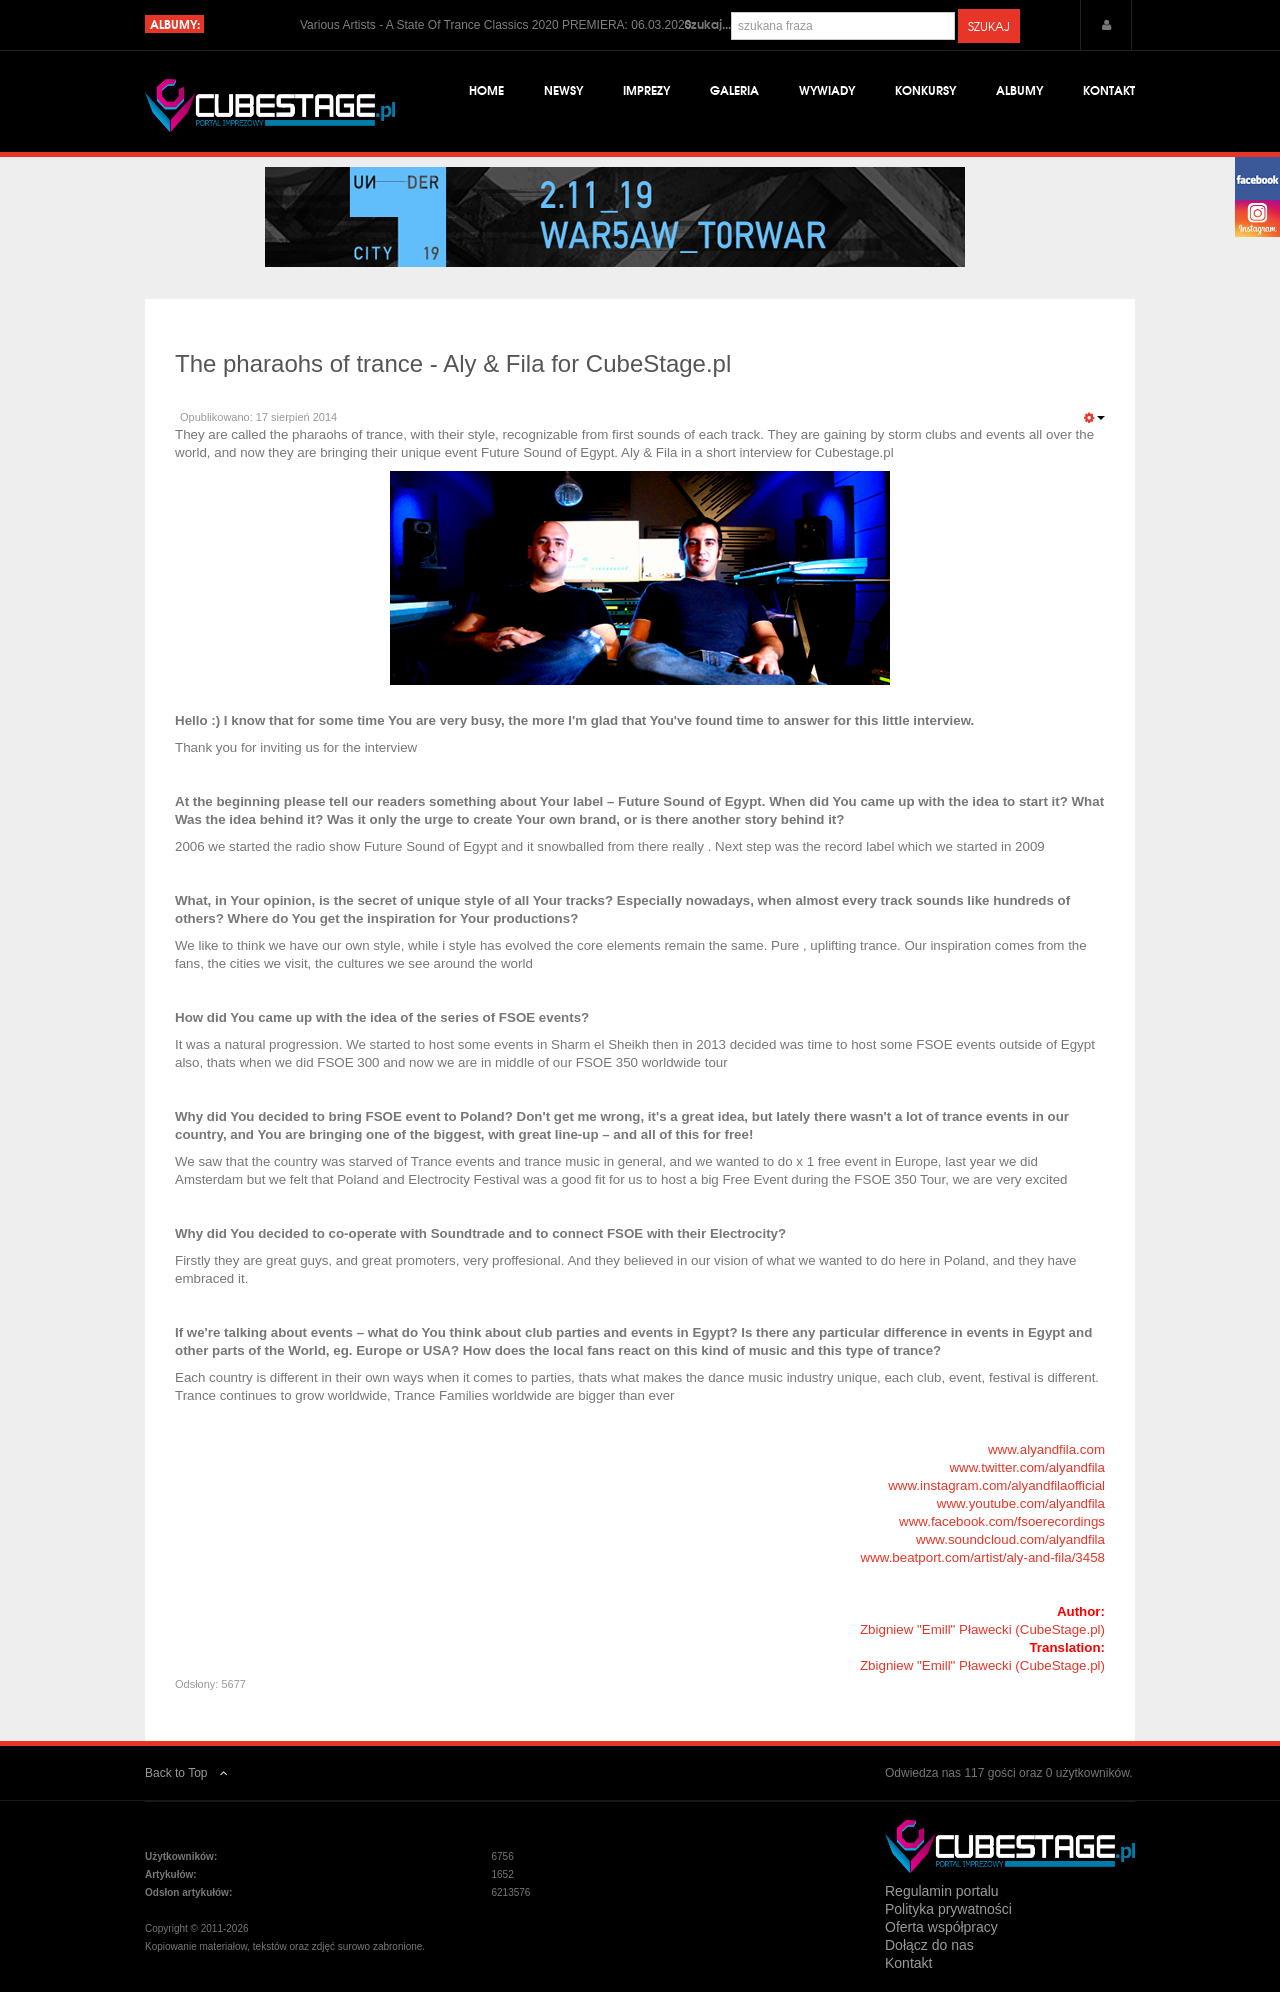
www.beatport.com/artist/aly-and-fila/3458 (983, 1557)
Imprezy (646, 89)
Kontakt (1109, 89)
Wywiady (827, 89)
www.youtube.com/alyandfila (1021, 1503)
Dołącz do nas (929, 1945)
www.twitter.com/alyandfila (1027, 1467)
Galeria (734, 89)
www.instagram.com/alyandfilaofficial (996, 1485)
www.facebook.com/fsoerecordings (1002, 1521)
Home (486, 89)
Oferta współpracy (941, 1927)
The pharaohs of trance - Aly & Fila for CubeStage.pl (453, 363)
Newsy (563, 89)
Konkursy (925, 89)
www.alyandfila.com (1046, 1449)
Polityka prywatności (948, 1909)
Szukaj (989, 26)
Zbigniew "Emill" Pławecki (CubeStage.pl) (982, 1629)
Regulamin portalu (942, 1891)
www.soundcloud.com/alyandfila (1010, 1539)
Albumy (1019, 89)
